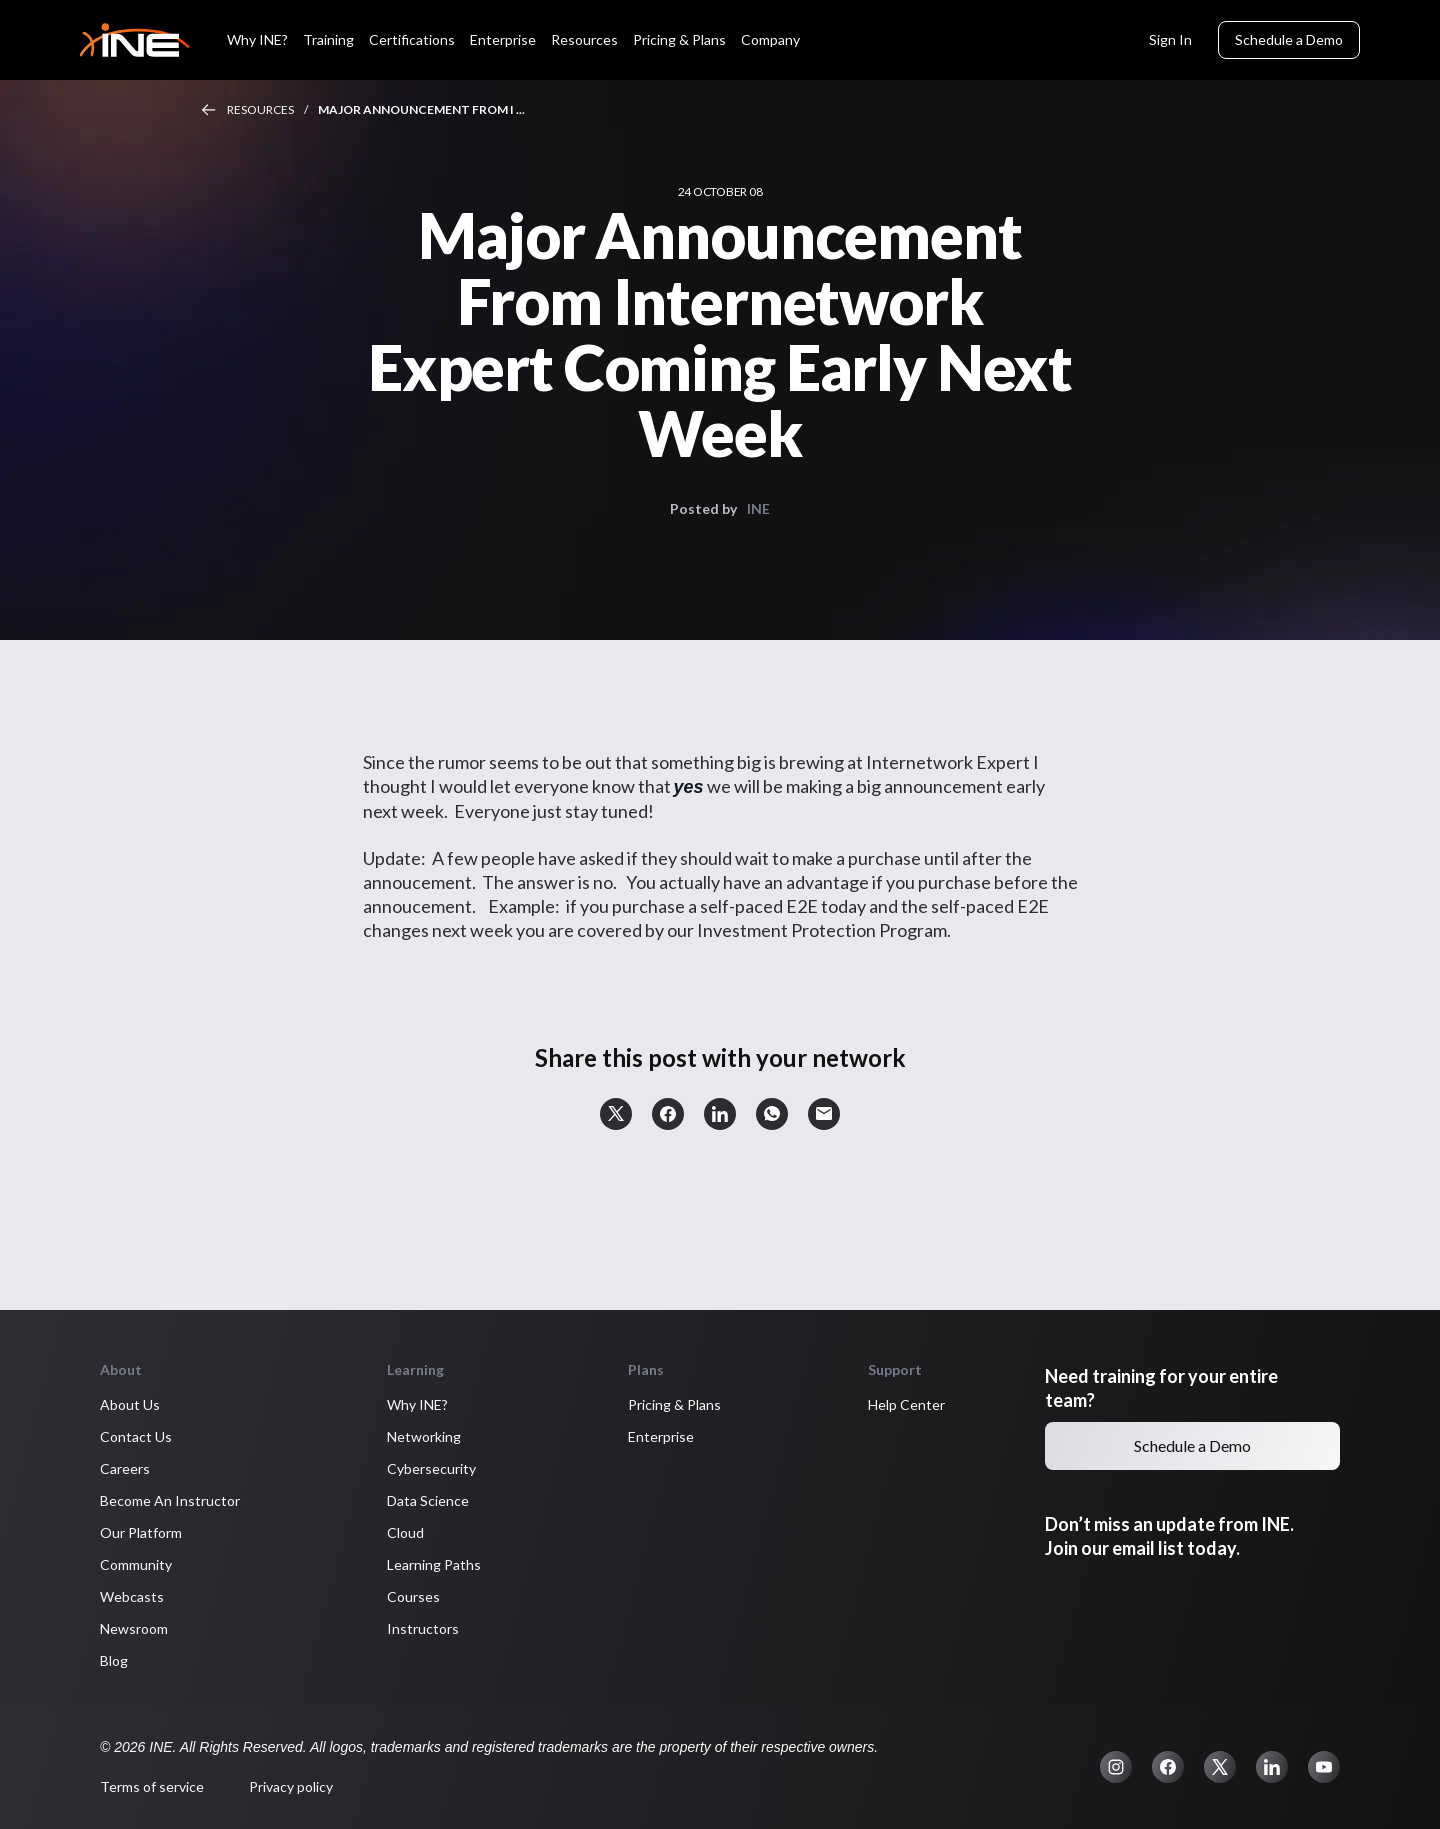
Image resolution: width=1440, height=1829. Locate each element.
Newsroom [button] (134, 1628)
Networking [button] (424, 1436)
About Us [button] (130, 1404)
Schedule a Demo (1289, 39)
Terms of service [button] (152, 1786)
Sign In (1170, 39)
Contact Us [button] (136, 1436)
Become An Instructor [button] (170, 1500)
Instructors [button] (423, 1628)
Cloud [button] (405, 1532)
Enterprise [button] (661, 1436)
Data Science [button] (428, 1500)
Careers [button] (125, 1468)
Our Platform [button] (141, 1532)
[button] (616, 1114)
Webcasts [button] (132, 1596)
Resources (260, 109)
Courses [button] (413, 1596)
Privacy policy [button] (291, 1786)
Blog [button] (114, 1660)
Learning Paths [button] (434, 1564)
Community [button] (136, 1564)
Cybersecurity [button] (431, 1468)
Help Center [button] (906, 1404)
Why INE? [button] (417, 1404)
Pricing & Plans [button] (674, 1404)
